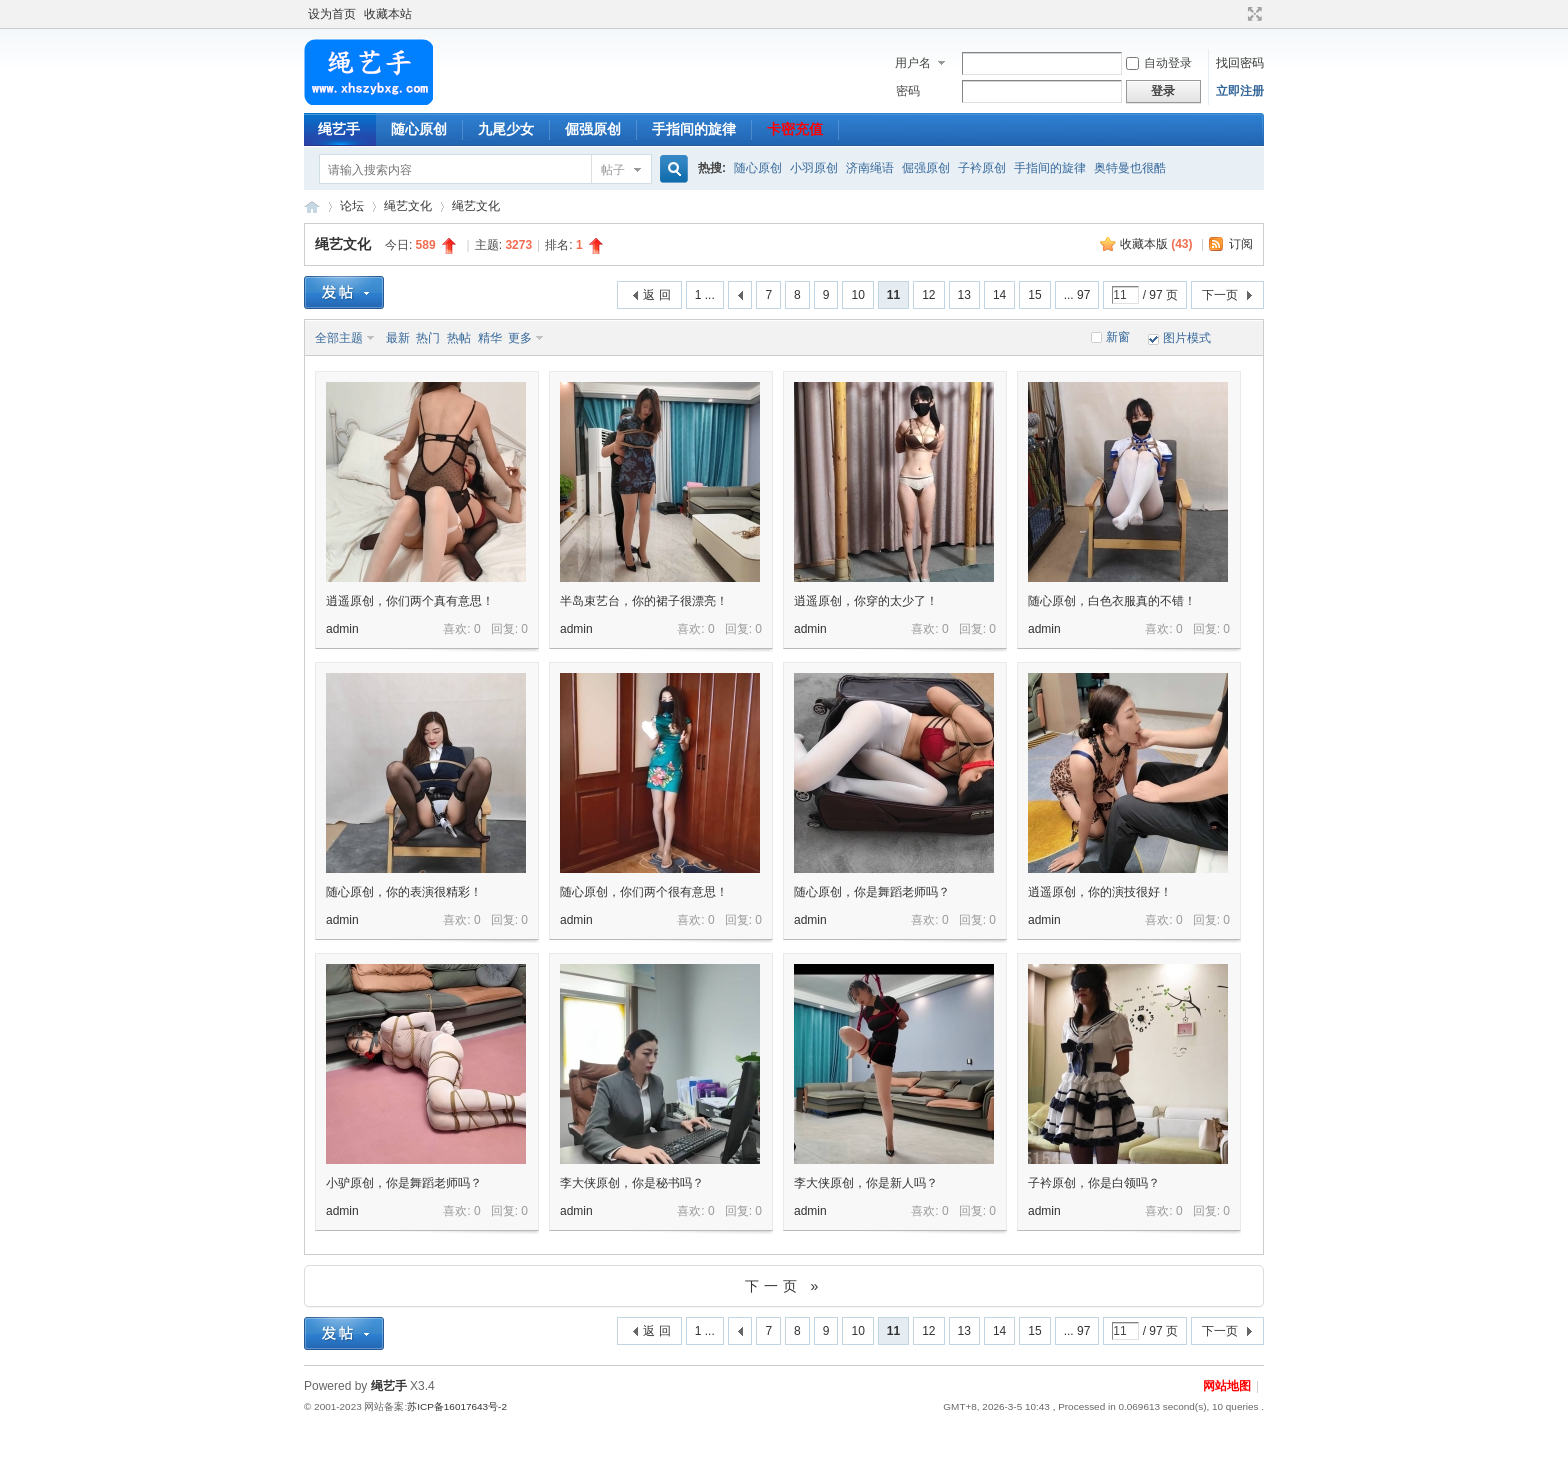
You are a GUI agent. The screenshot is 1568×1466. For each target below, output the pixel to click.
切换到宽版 (1252, 14)
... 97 (1077, 295)
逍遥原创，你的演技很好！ (1100, 892)
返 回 (656, 295)
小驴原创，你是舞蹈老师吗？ (404, 1183)
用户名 (913, 63)
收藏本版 (1156, 244)
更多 (520, 338)
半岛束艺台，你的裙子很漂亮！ (644, 601)
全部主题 (339, 338)
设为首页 (332, 14)
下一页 (1220, 295)
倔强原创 (593, 129)
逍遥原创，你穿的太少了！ (866, 601)
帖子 (613, 170)
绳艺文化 (408, 206)
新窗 (1118, 337)
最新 (398, 338)
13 (964, 295)
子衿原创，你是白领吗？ (1094, 1183)
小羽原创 (814, 168)
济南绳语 (870, 168)
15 (1034, 295)
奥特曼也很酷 (1130, 168)
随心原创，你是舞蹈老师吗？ (872, 892)
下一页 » (784, 1286)
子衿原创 (982, 168)
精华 (490, 338)
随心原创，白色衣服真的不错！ (1112, 601)
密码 (908, 91)
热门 (428, 338)
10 (857, 295)
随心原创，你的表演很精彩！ (404, 892)
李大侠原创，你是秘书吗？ (632, 1183)
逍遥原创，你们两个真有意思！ (410, 601)
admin (342, 629)
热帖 (459, 338)
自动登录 (1159, 63)
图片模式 (1187, 338)
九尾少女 (506, 129)
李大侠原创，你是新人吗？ (866, 1183)
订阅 (1241, 244)
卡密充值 (795, 129)
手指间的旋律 (694, 129)
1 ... (705, 295)
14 (999, 295)
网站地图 (1227, 1386)
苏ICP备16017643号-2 (457, 1406)
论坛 (352, 206)
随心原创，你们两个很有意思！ (644, 892)
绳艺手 (339, 129)
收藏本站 (388, 14)
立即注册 (1240, 91)
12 (928, 295)
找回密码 (1240, 63)
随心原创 (419, 129)
